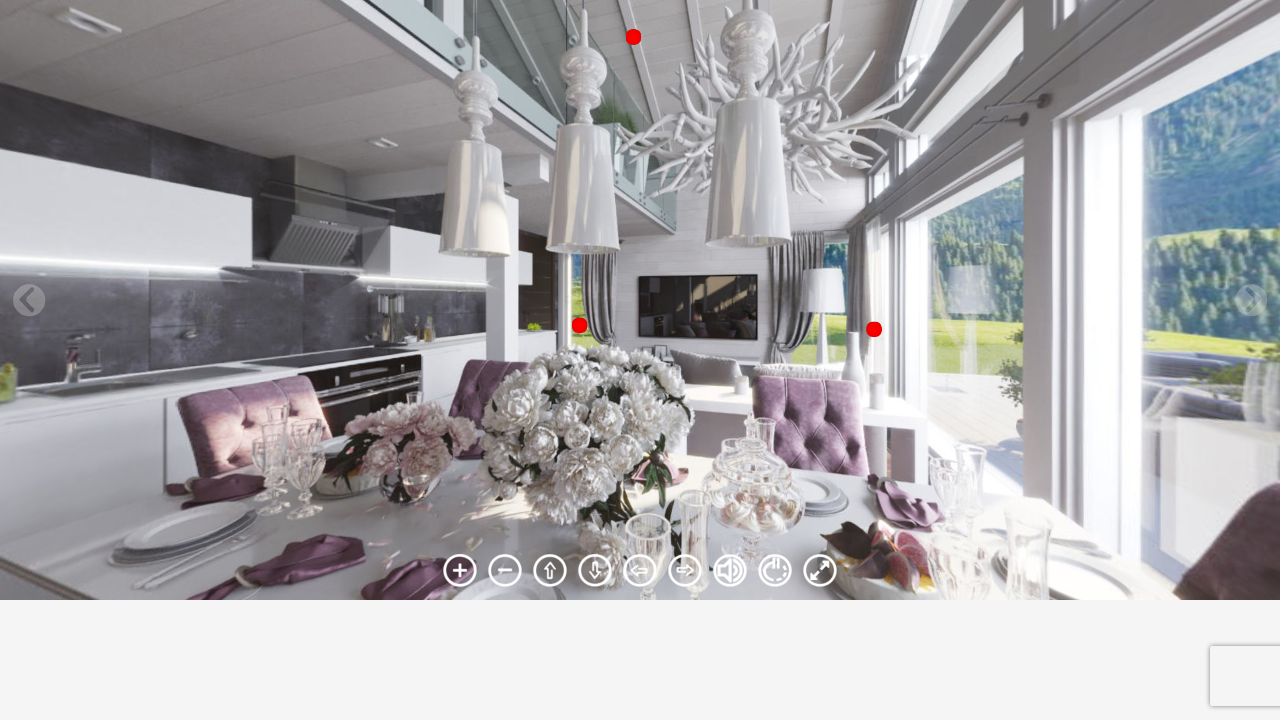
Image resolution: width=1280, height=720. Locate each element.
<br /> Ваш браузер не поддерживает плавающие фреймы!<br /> (640, 300)
